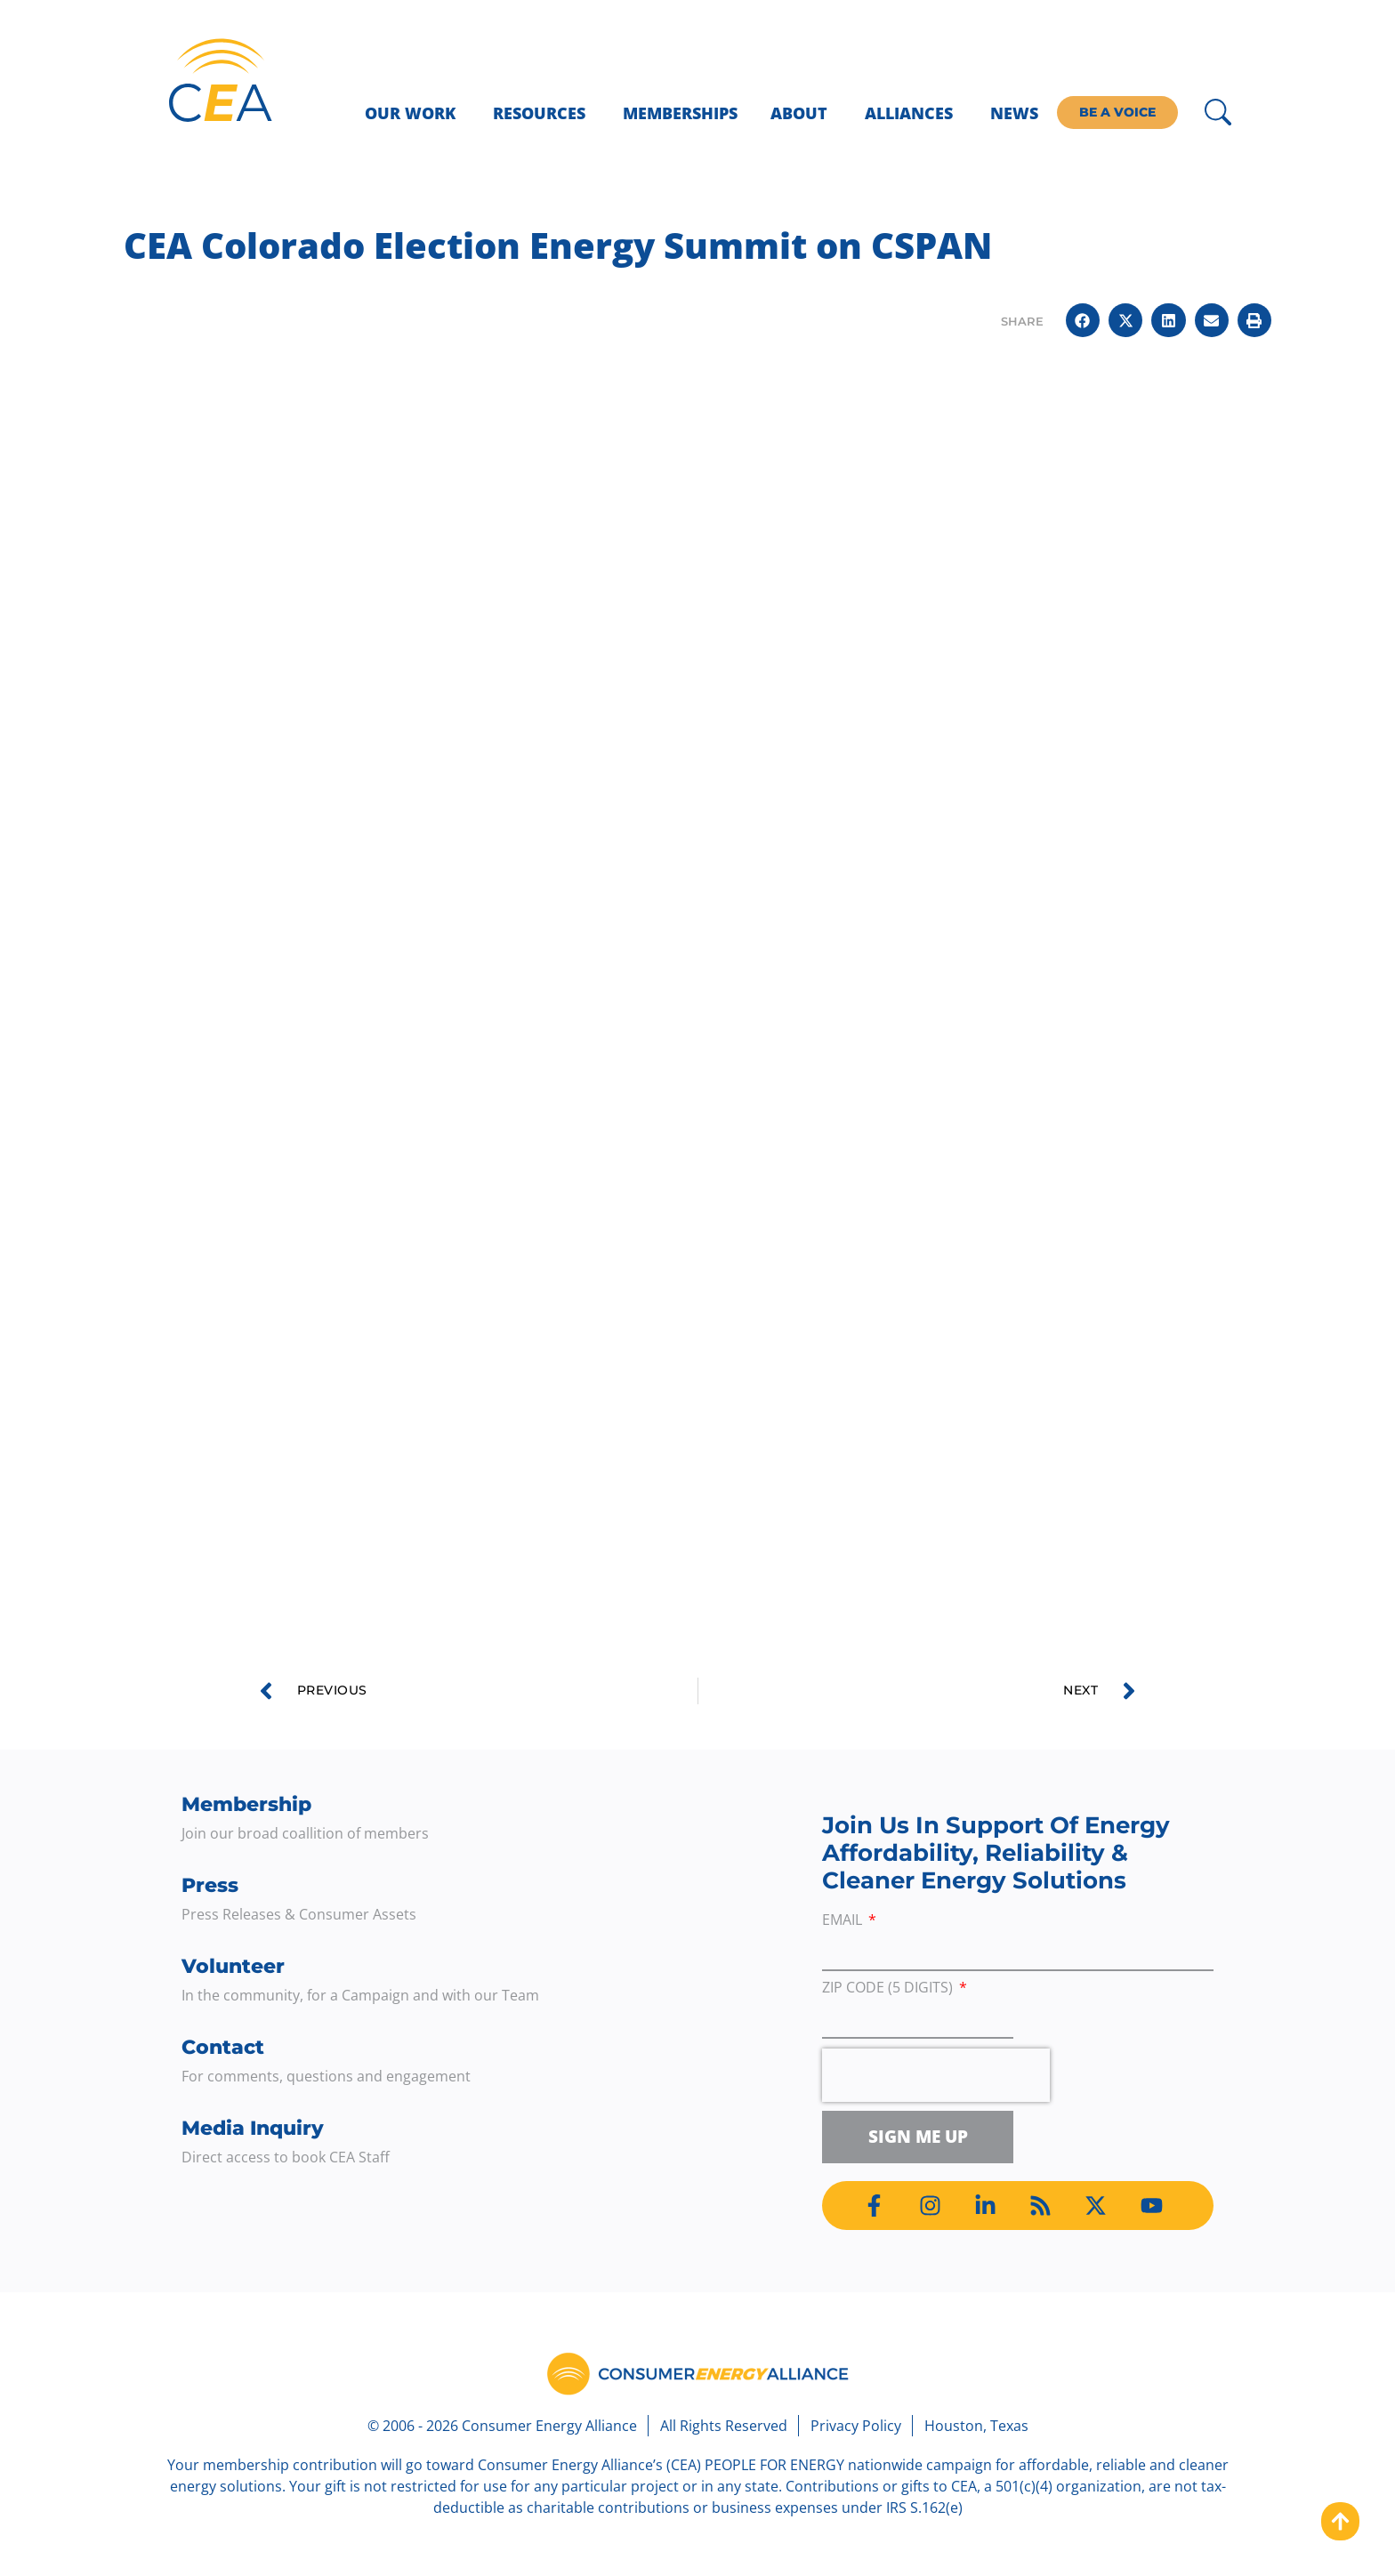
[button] (1083, 320)
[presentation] (936, 2075)
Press (209, 1885)
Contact (222, 2047)
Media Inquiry (252, 2128)
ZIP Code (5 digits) (889, 1988)
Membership (246, 1804)
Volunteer (233, 1966)
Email (844, 1920)
